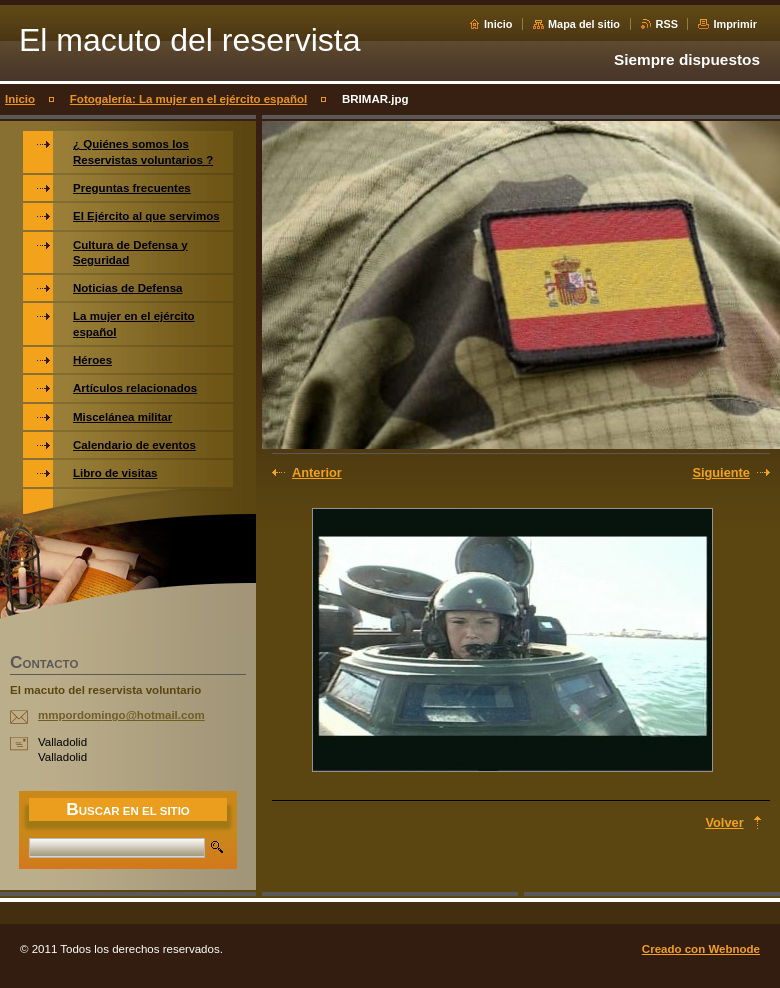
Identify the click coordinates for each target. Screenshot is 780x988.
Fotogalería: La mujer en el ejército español (188, 99)
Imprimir (735, 24)
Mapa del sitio (584, 24)
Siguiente (721, 472)
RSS (667, 24)
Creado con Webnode (701, 949)
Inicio (498, 24)
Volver (724, 822)
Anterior (317, 472)
